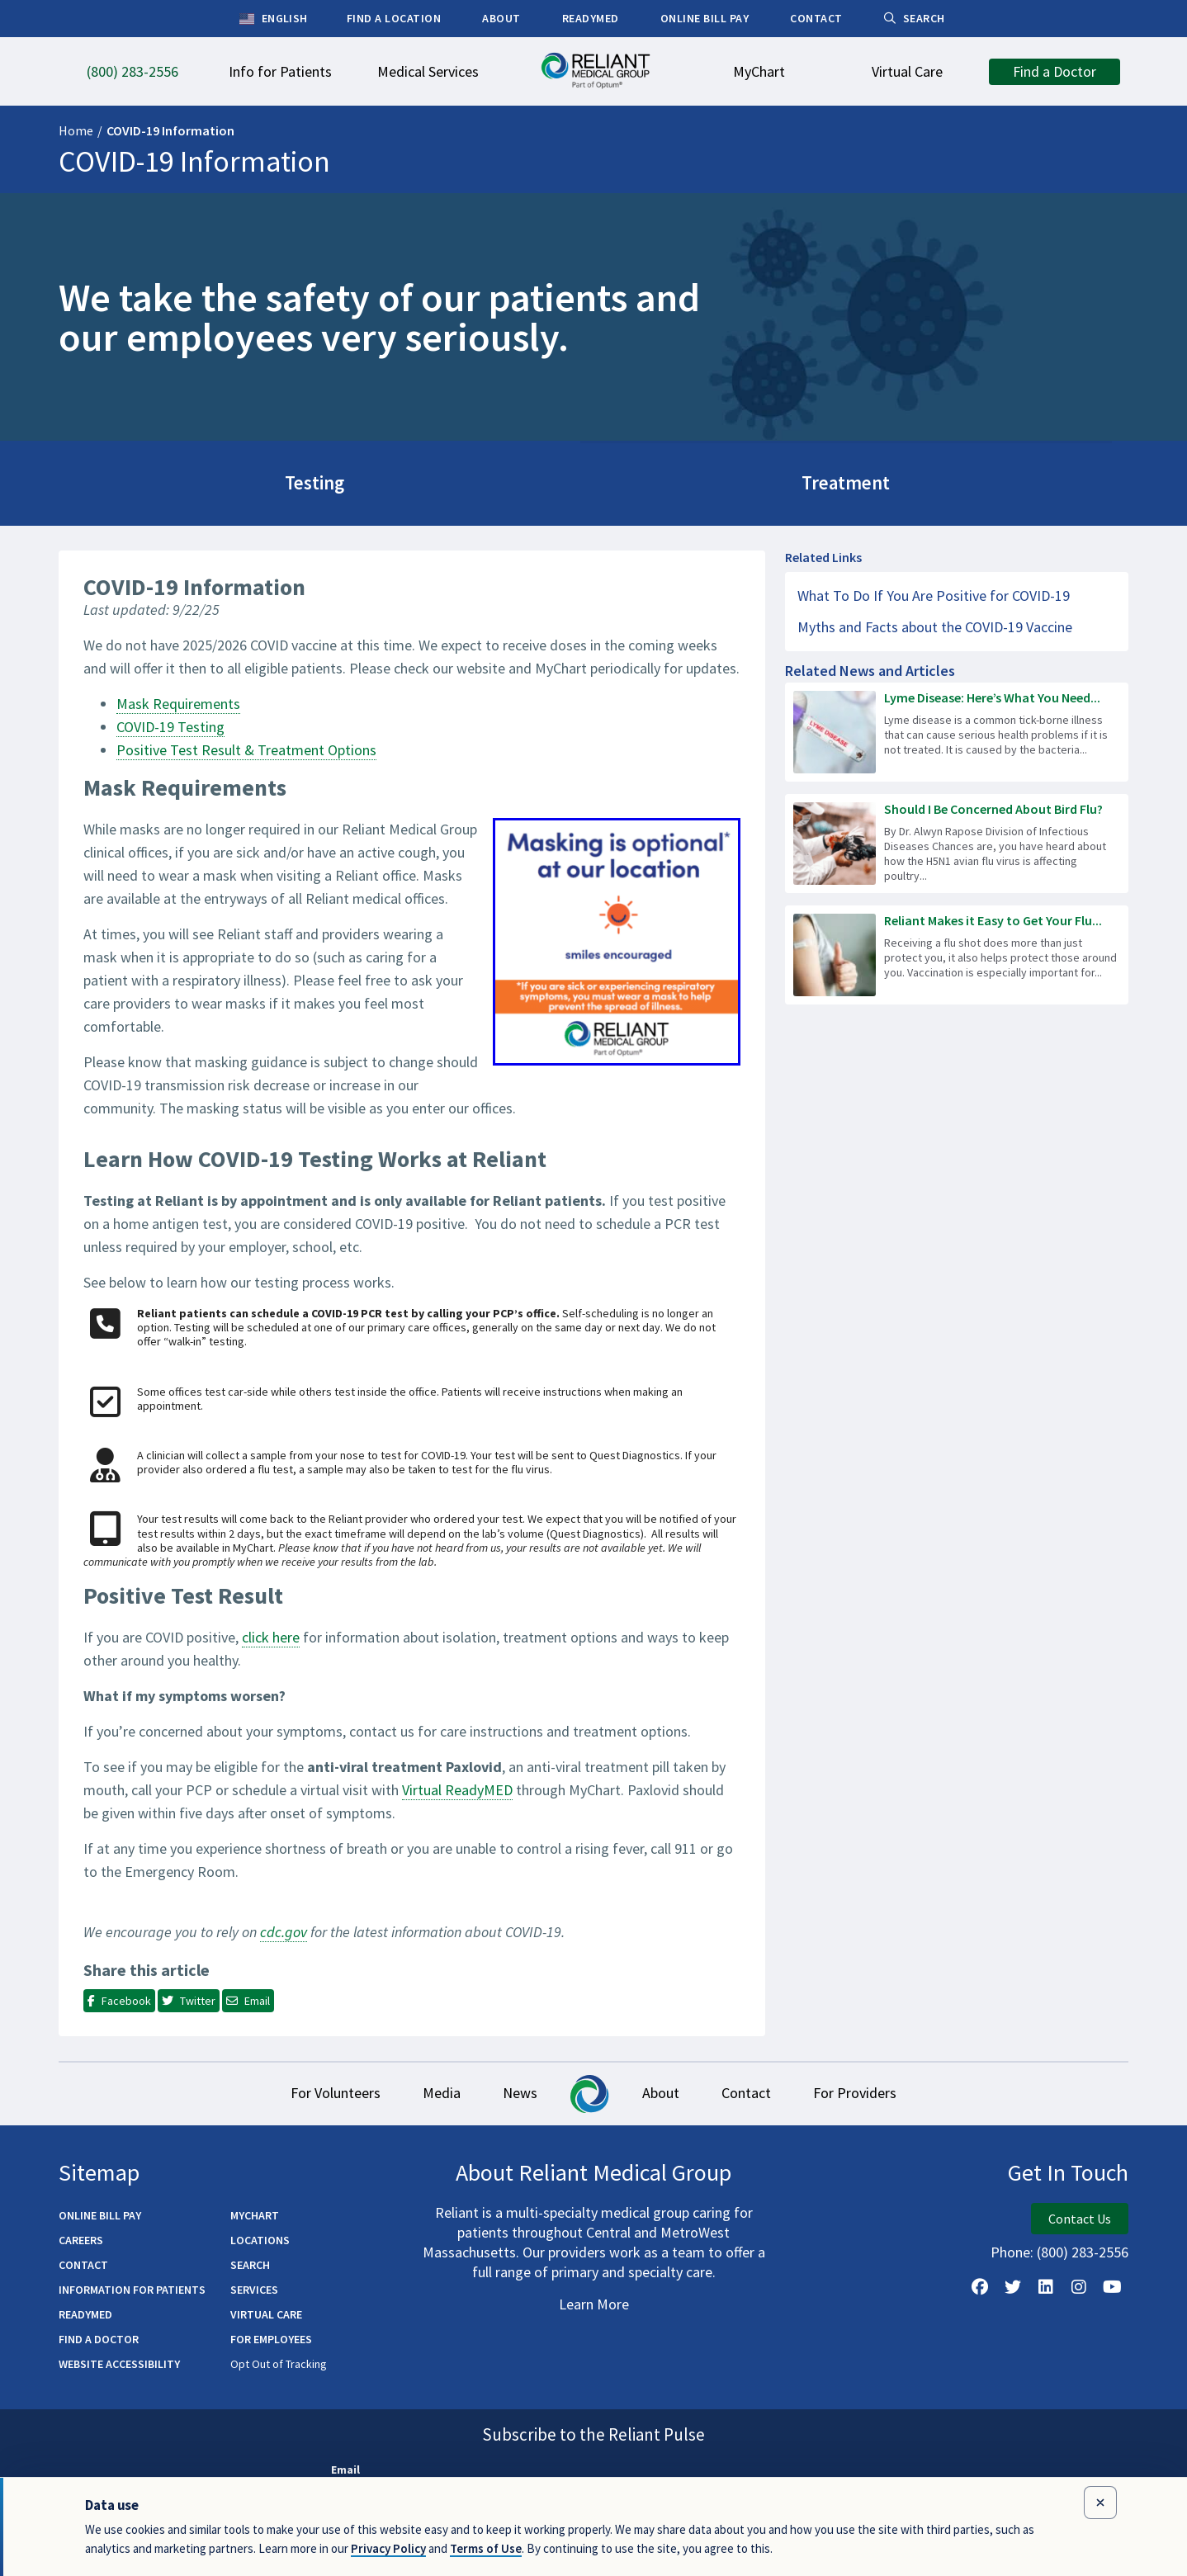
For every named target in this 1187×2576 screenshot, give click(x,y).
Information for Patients (132, 2287)
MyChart (254, 2212)
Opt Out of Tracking (278, 2361)
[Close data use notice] (1100, 2502)
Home (76, 130)
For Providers (873, 2089)
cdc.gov (283, 1927)
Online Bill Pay (100, 2212)
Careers (81, 2237)
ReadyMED (85, 2311)
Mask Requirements (178, 699)
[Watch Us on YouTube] (1111, 2284)
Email (345, 2467)
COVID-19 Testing (170, 722)
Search (250, 2262)
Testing (230, 481)
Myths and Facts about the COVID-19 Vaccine (934, 622)
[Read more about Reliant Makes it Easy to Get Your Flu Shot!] (956, 950)
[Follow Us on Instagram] (1078, 2284)
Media (430, 2089)
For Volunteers (317, 2089)
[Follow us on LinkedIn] (1045, 2284)
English (273, 19)
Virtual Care (266, 2311)
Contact (758, 2089)
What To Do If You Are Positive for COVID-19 (933, 591)
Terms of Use (486, 2548)
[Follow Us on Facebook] (979, 2284)
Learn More (594, 2301)
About (664, 2089)
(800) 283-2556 (1082, 2249)
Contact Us (1079, 2216)
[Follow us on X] (1012, 2284)
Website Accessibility (119, 2361)
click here (271, 1633)
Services (254, 2287)
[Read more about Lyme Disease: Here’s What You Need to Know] (956, 728)
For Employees (271, 2336)
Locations (260, 2237)
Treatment (593, 481)
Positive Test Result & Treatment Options (246, 745)
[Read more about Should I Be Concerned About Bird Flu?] (956, 839)
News (516, 2089)
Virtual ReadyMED (457, 1785)
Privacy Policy (388, 2548)
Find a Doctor (99, 2336)
